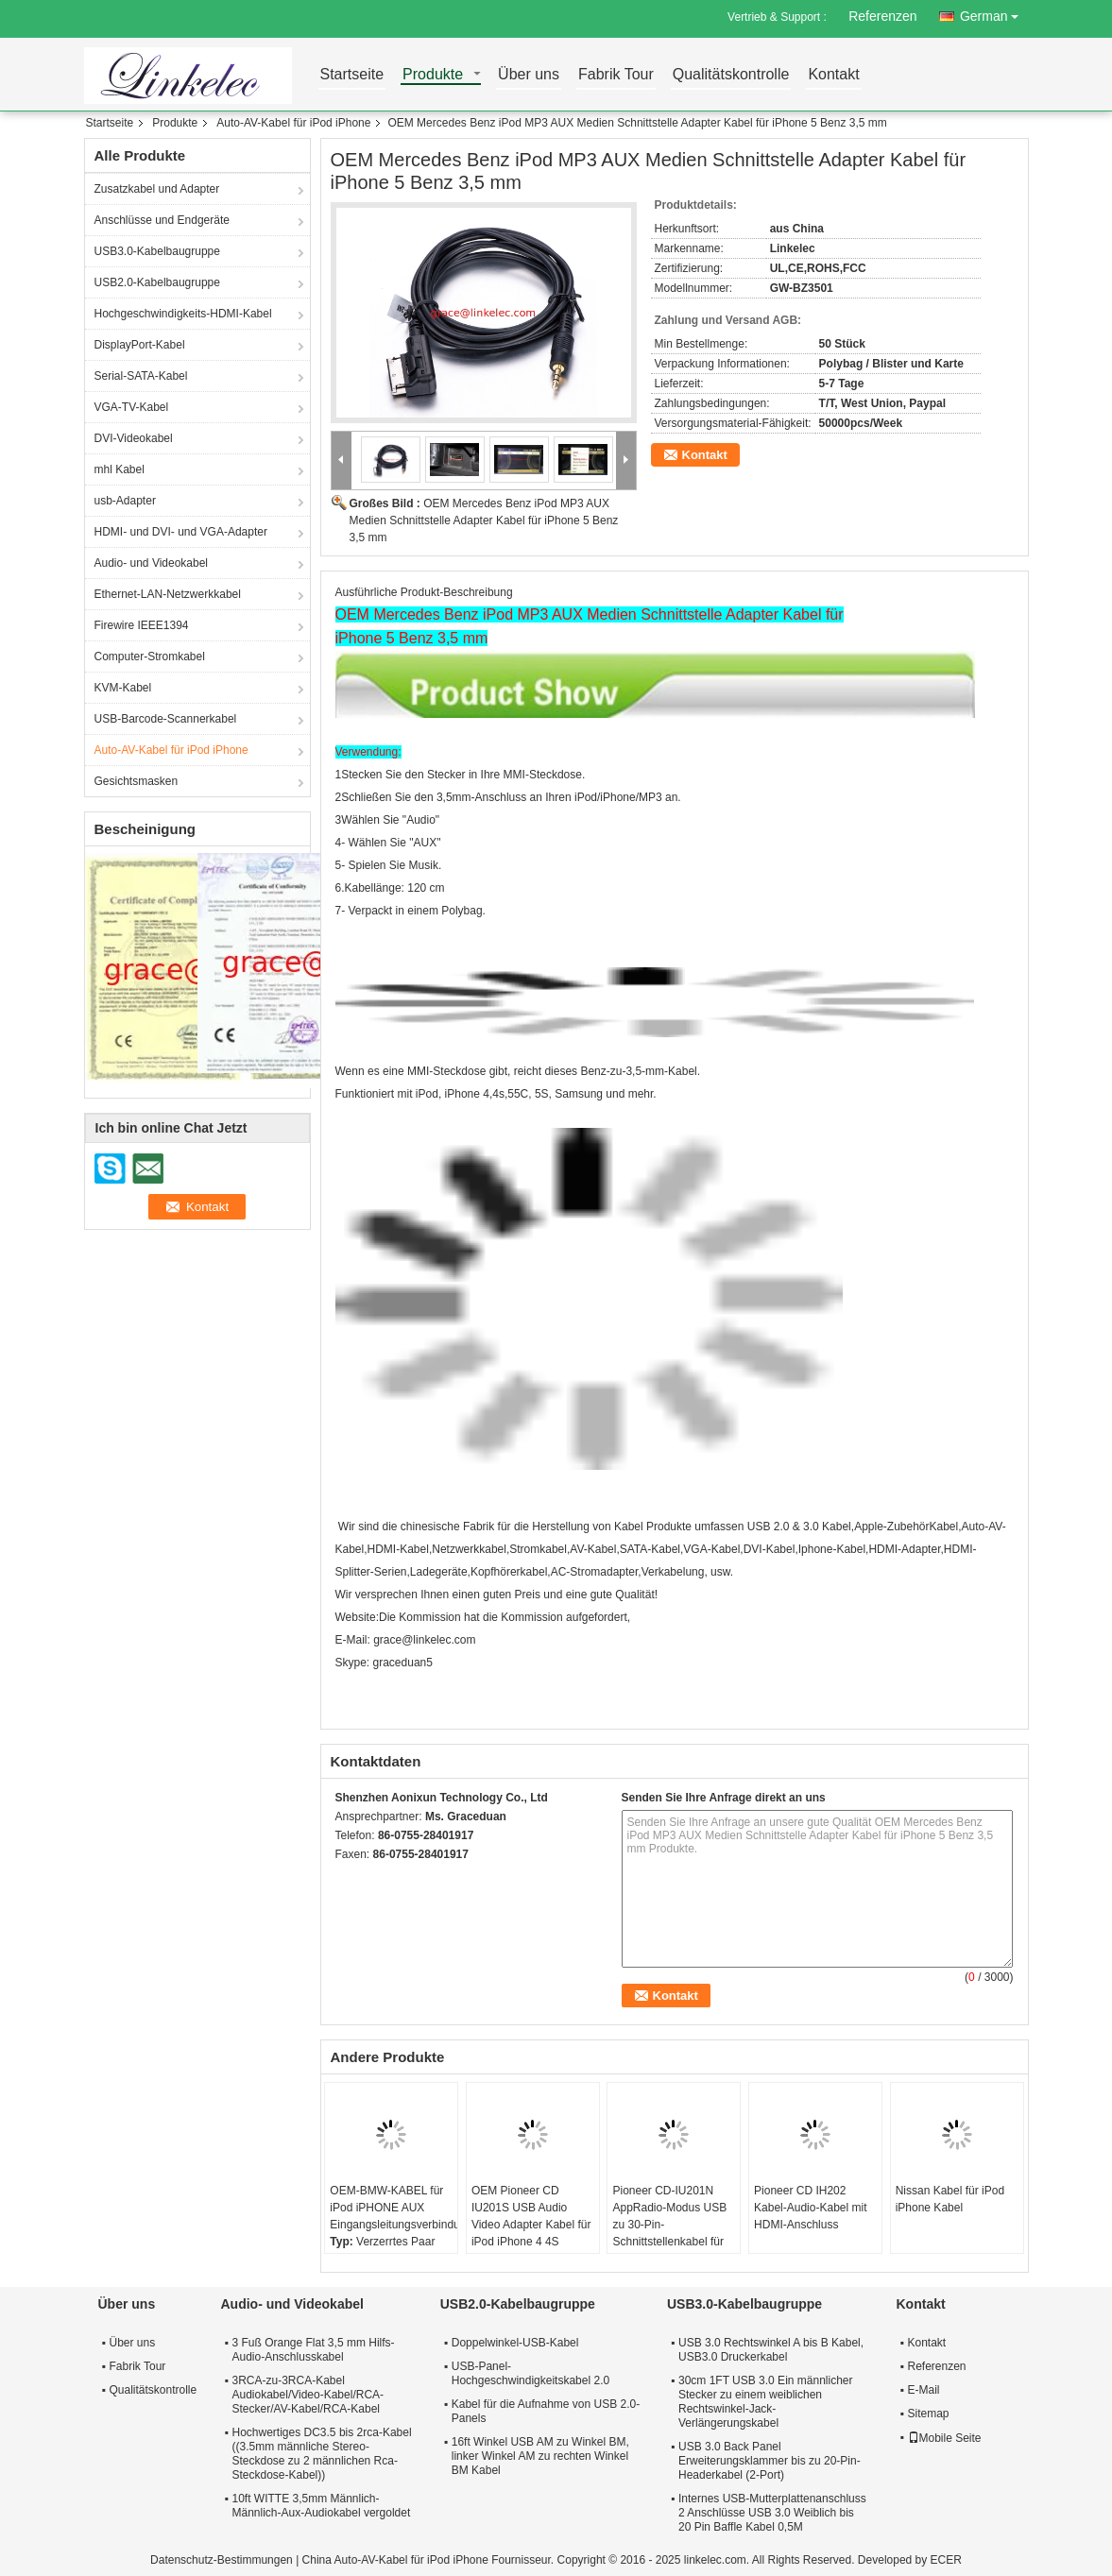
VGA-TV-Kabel (131, 407)
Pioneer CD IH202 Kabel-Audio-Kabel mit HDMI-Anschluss (810, 2207)
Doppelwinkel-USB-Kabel (515, 2342)
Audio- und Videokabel (151, 563)
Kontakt (833, 75)
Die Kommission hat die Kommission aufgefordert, (504, 1617)
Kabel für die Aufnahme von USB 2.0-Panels (546, 2411)
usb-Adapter (125, 500)
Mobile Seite (945, 2438)
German (994, 13)
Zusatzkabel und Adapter (157, 189)
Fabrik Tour (616, 75)
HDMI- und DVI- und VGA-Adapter (180, 531)
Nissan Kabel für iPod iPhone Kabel (950, 2199)
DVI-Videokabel (133, 438)
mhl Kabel (119, 469)
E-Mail (924, 2390)
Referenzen (882, 16)
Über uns (528, 75)
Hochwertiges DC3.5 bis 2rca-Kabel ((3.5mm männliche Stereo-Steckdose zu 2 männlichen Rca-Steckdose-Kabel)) (322, 2454)
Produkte (432, 75)
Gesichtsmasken (136, 781)
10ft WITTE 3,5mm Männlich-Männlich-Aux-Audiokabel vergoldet (321, 2505)
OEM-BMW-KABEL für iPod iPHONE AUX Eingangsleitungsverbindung (393, 2207)
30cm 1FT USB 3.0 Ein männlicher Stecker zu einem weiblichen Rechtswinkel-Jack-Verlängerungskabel (765, 2402)
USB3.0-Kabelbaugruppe (157, 251)
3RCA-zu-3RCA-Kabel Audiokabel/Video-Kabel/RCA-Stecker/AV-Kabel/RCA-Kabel (308, 2394)
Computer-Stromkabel (149, 656)
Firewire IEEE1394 (141, 625)
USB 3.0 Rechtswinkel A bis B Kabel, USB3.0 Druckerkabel (771, 2349)
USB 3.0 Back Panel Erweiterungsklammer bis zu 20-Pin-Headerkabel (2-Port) (769, 2461)
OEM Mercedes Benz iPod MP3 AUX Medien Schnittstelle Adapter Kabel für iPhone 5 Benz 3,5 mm (484, 520)
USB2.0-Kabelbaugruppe (157, 282)
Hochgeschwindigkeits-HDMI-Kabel (183, 313)
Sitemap (928, 2413)
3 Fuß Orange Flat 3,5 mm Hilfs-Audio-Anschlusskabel (313, 2349)
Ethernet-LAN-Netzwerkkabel (167, 594)
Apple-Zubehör (891, 1526)
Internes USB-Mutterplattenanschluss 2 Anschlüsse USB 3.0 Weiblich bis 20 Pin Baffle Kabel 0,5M (772, 2512)
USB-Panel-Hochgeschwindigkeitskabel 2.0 (530, 2373)
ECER (946, 2560)
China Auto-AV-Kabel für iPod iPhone (395, 2560)
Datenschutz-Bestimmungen (221, 2560)
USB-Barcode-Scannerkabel (165, 718)
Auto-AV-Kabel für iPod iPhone (293, 122)
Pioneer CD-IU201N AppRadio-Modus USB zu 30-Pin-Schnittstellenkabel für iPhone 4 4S (669, 2224)
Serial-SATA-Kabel (141, 376)
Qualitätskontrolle (731, 75)
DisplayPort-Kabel (139, 344)
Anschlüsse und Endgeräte (162, 220)
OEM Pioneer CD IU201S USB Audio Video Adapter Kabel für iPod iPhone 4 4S (531, 2216)
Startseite (352, 75)
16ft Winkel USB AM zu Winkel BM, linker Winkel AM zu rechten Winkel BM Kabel (540, 2456)
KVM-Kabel (123, 687)
